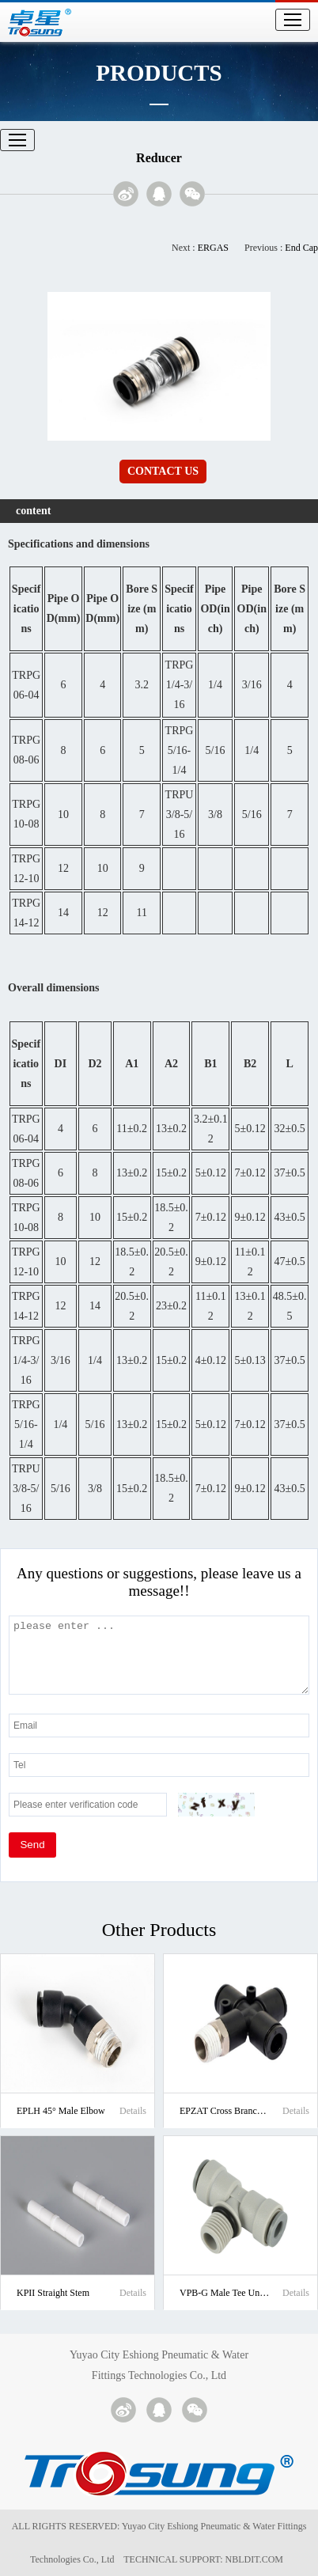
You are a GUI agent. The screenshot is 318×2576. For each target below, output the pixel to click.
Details (132, 2110)
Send (32, 1845)
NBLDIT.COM (256, 2559)
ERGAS (213, 247)
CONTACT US (163, 471)
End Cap (301, 247)
